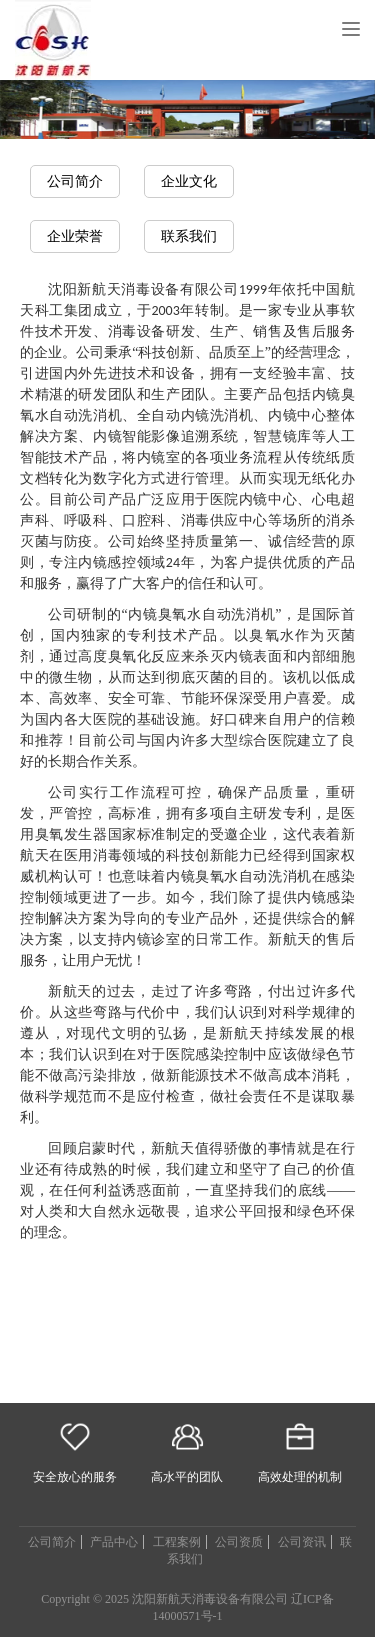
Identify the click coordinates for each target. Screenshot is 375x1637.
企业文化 (189, 181)
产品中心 (114, 1542)
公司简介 (75, 181)
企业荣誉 (75, 236)
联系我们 (189, 236)
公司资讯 (302, 1542)
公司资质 (239, 1542)
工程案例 (177, 1542)
